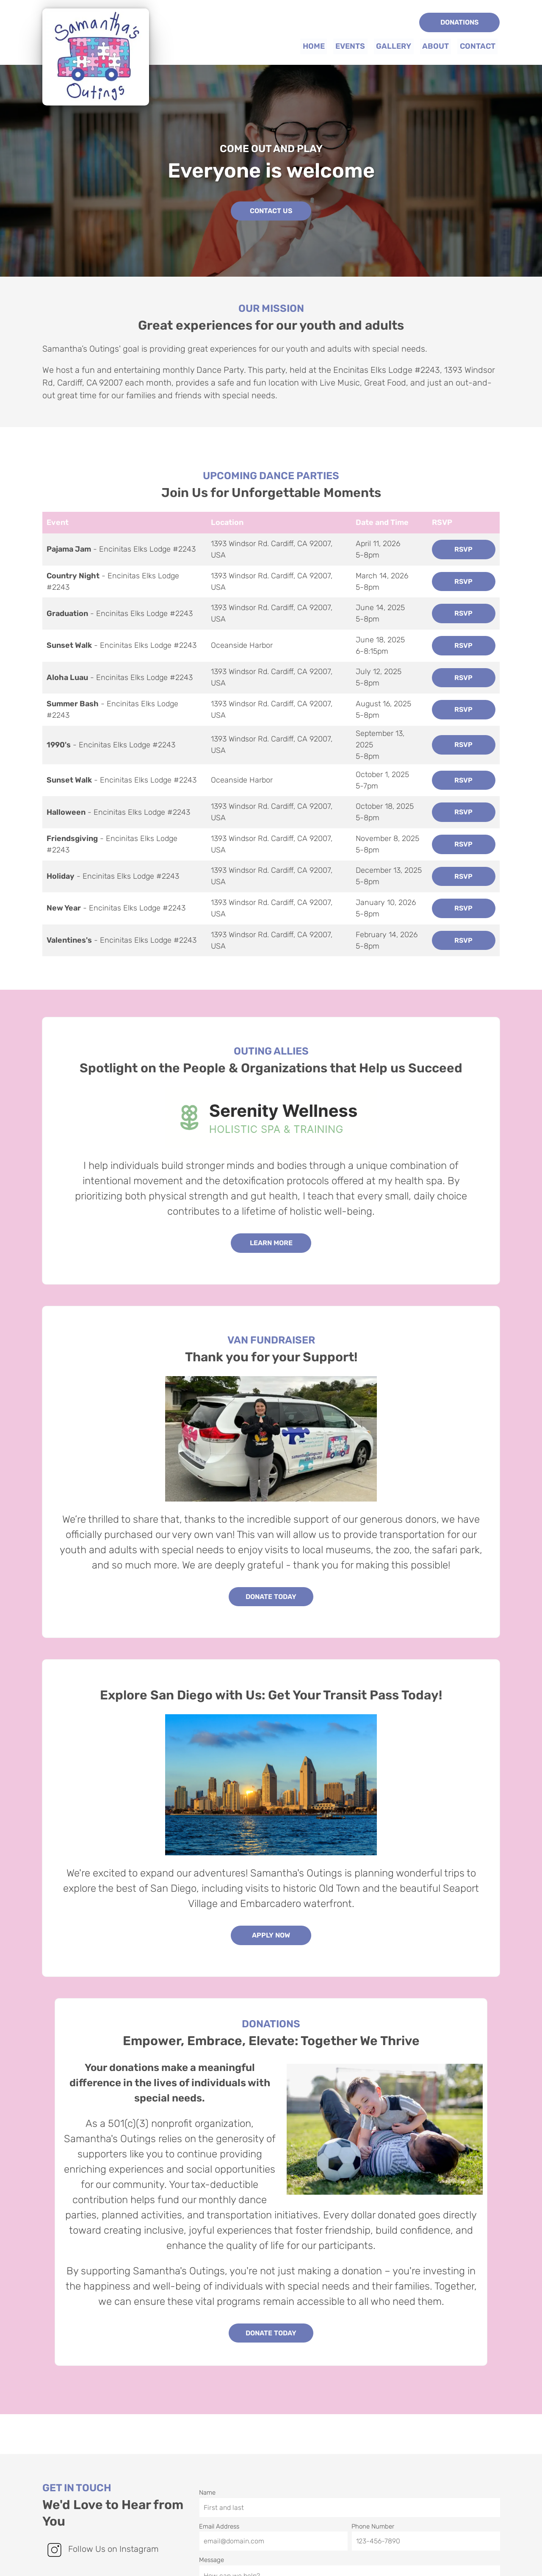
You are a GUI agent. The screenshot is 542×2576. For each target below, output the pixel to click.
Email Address (273, 2521)
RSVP (463, 549)
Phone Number (425, 2521)
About (436, 46)
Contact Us (271, 211)
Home (315, 46)
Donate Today (271, 1596)
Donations (459, 22)
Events (351, 46)
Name (349, 2487)
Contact (477, 46)
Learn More (271, 1243)
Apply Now (271, 1935)
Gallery (394, 46)
